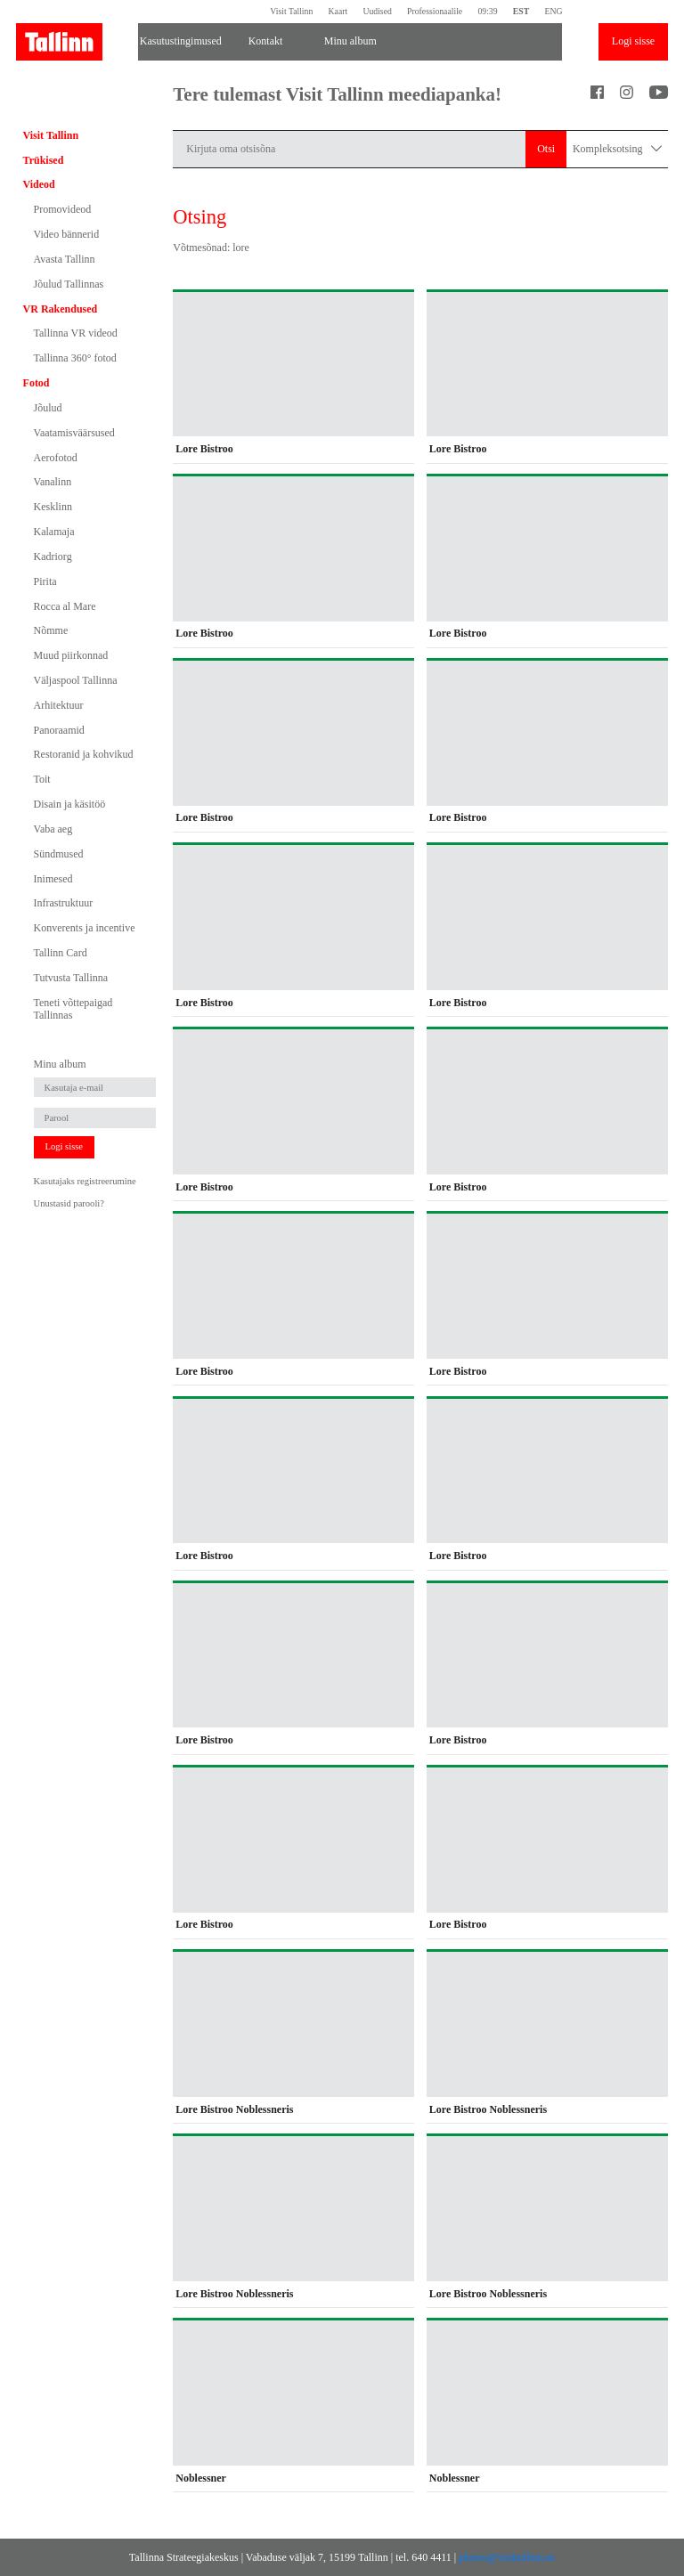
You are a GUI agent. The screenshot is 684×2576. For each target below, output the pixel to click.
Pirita (45, 581)
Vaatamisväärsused (74, 433)
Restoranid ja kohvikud (84, 754)
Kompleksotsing (617, 149)
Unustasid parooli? (69, 1203)
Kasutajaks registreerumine (85, 1181)
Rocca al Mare (65, 606)
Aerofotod (55, 457)
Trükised (43, 160)
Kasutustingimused (181, 41)
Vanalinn (53, 481)
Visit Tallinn (291, 11)
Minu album (350, 41)
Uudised (376, 11)
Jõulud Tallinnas (69, 284)
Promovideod (63, 209)
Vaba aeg (53, 829)
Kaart (338, 11)
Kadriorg (53, 556)
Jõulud (48, 408)
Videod (39, 184)
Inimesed (53, 879)
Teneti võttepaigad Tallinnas (73, 1008)
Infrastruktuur (64, 903)
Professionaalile (434, 11)
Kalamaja (54, 531)
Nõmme (51, 630)
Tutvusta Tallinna (71, 977)
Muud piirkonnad (71, 655)
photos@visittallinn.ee (507, 2557)
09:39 (487, 11)
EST (521, 11)
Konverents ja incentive (84, 928)
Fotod (36, 383)
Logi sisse (633, 41)
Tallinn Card (60, 953)
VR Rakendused (60, 309)
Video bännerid (67, 234)
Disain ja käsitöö (70, 804)
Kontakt (265, 41)
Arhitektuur (59, 705)
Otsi (546, 148)
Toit (42, 779)
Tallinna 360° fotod (75, 358)
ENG (553, 11)
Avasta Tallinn (64, 259)
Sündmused (59, 854)
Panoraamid (59, 730)
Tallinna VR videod (76, 333)
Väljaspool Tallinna (76, 680)
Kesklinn (53, 506)
